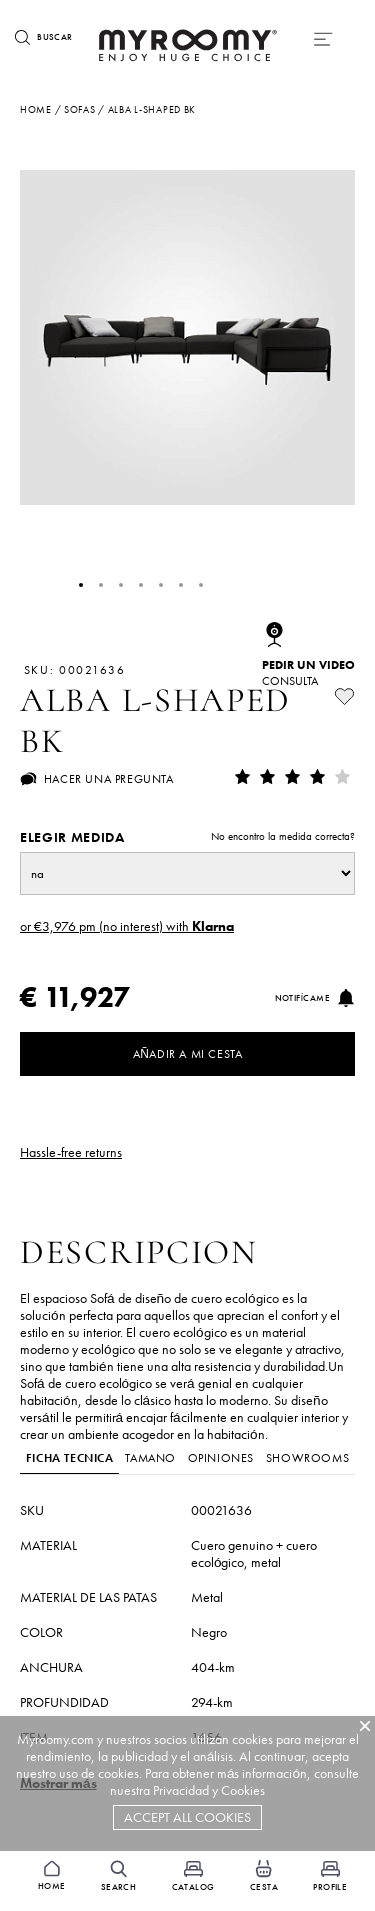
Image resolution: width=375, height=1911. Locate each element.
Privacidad (181, 1790)
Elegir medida (187, 837)
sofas (80, 109)
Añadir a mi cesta (188, 1054)
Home (36, 109)
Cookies (243, 1790)
